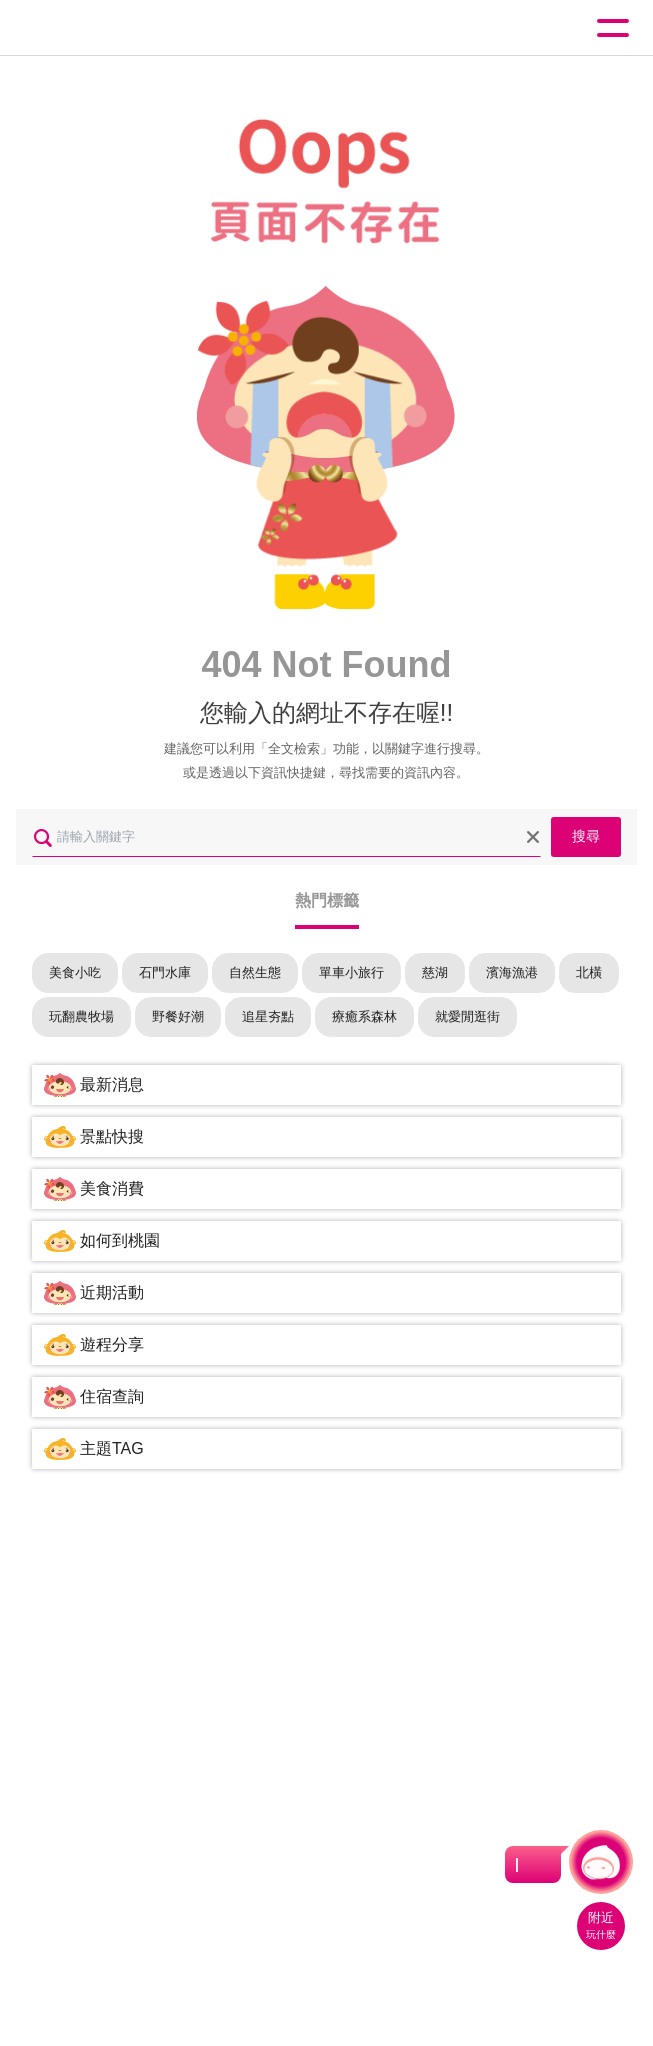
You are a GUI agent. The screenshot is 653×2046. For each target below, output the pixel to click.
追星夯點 (268, 1016)
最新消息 (112, 1084)
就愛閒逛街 (467, 1016)
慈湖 (435, 972)
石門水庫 (165, 972)
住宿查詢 (112, 1396)
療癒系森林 (364, 1016)
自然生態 (255, 972)
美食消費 (112, 1188)
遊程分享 (112, 1344)
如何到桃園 (120, 1240)
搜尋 (586, 836)
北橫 (589, 972)
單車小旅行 (351, 972)
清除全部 (533, 837)
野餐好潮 (178, 1016)
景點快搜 (112, 1136)
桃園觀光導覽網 (98, 28)
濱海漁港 (512, 972)
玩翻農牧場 (81, 1016)
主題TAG (112, 1448)
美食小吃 (75, 972)
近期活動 (112, 1292)
